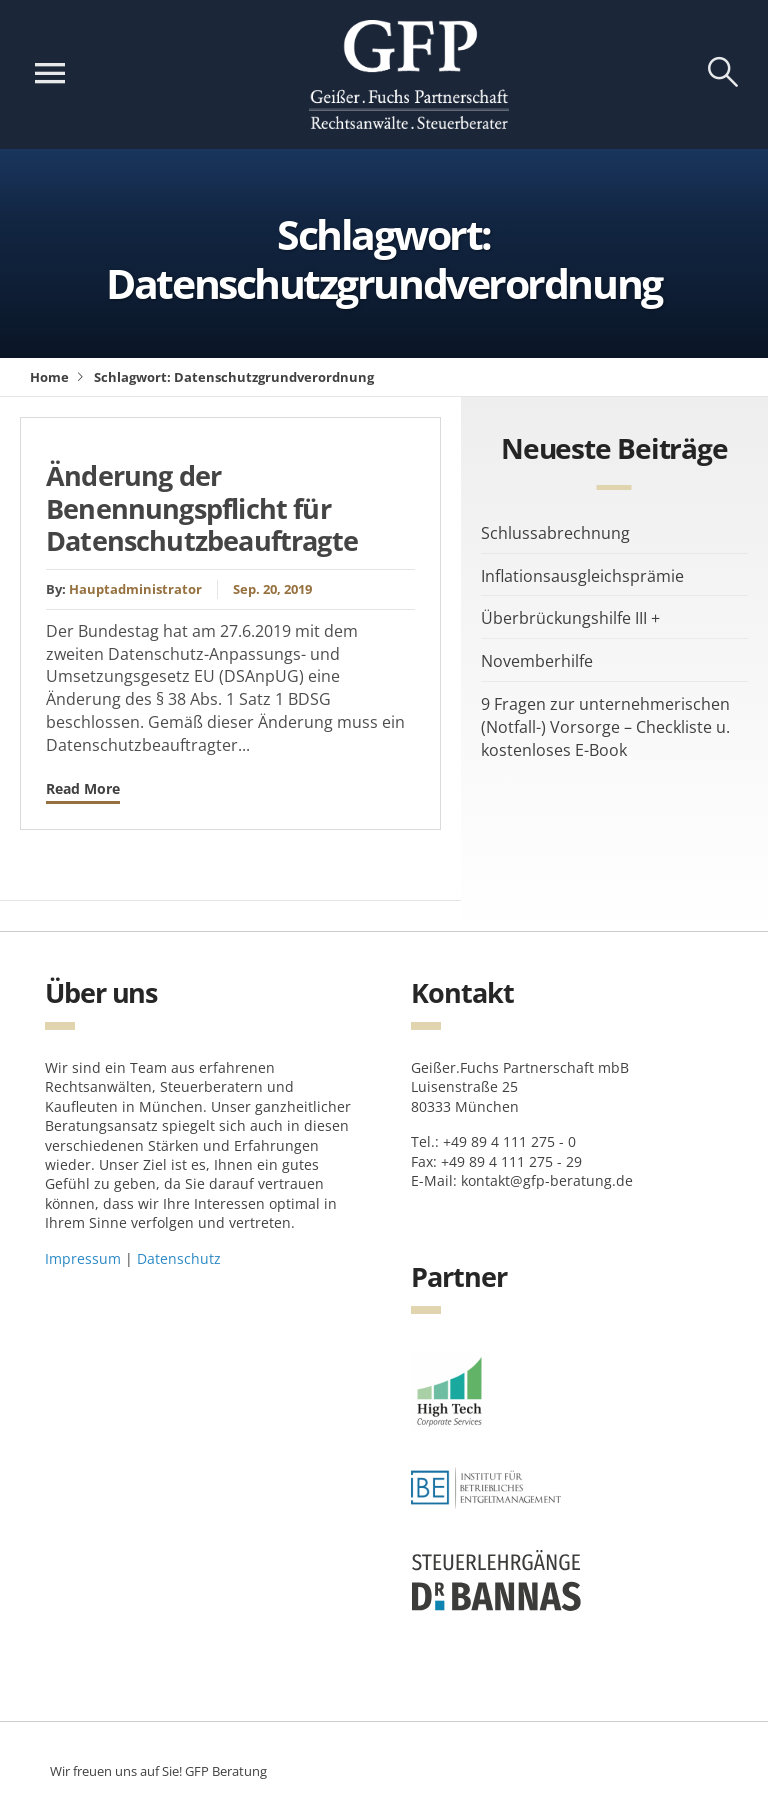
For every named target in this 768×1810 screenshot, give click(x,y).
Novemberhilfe (537, 661)
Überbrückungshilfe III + (570, 618)
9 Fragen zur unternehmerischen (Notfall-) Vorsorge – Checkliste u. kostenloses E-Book (605, 727)
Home (49, 377)
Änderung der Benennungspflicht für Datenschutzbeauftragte (202, 508)
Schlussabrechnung (555, 533)
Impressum (83, 1258)
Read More (83, 788)
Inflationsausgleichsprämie (582, 576)
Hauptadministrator (135, 589)
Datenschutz (179, 1258)
